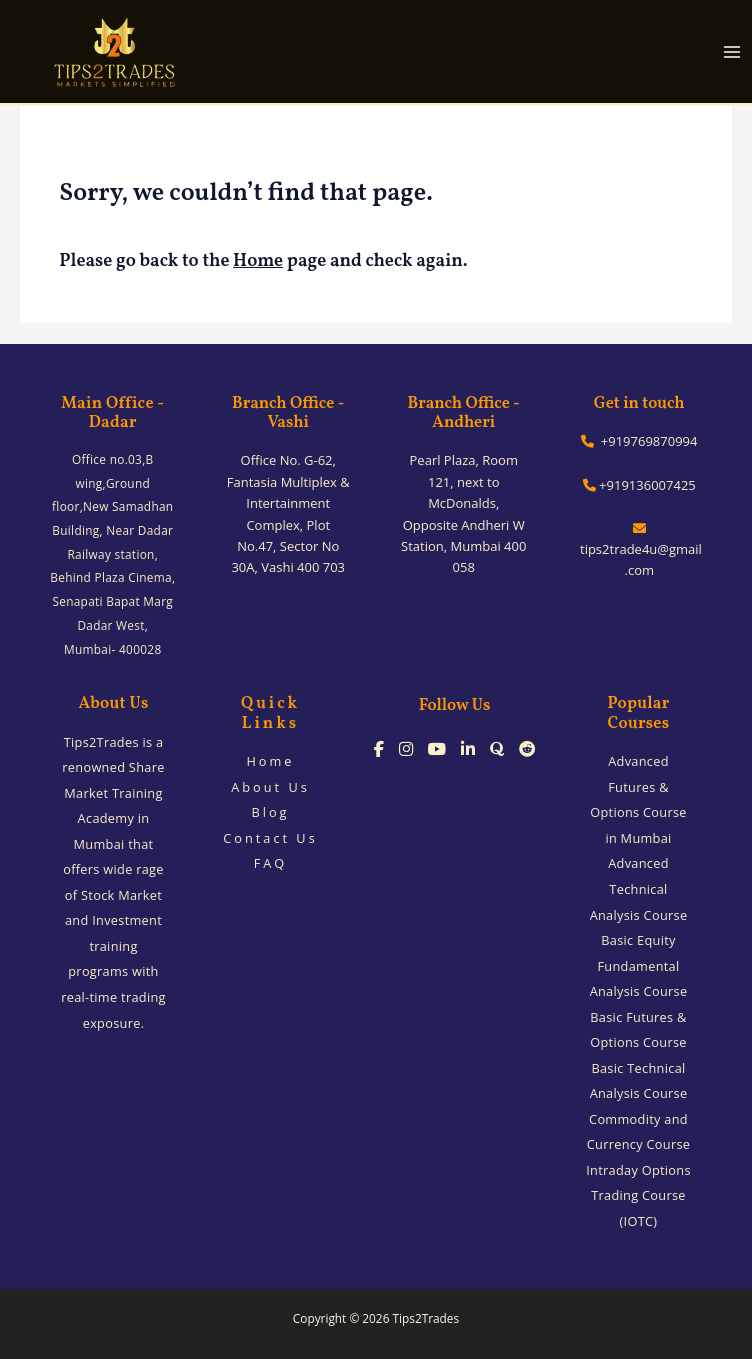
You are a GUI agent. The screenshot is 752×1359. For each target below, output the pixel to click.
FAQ (271, 863)
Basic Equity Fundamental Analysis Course (639, 965)
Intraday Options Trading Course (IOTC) (638, 1195)
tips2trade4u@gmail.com (639, 551)
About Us (270, 787)
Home (258, 261)
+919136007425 (639, 485)
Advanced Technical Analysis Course (639, 888)
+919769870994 (639, 441)
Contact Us (270, 838)
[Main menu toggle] (732, 51)
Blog (270, 812)
